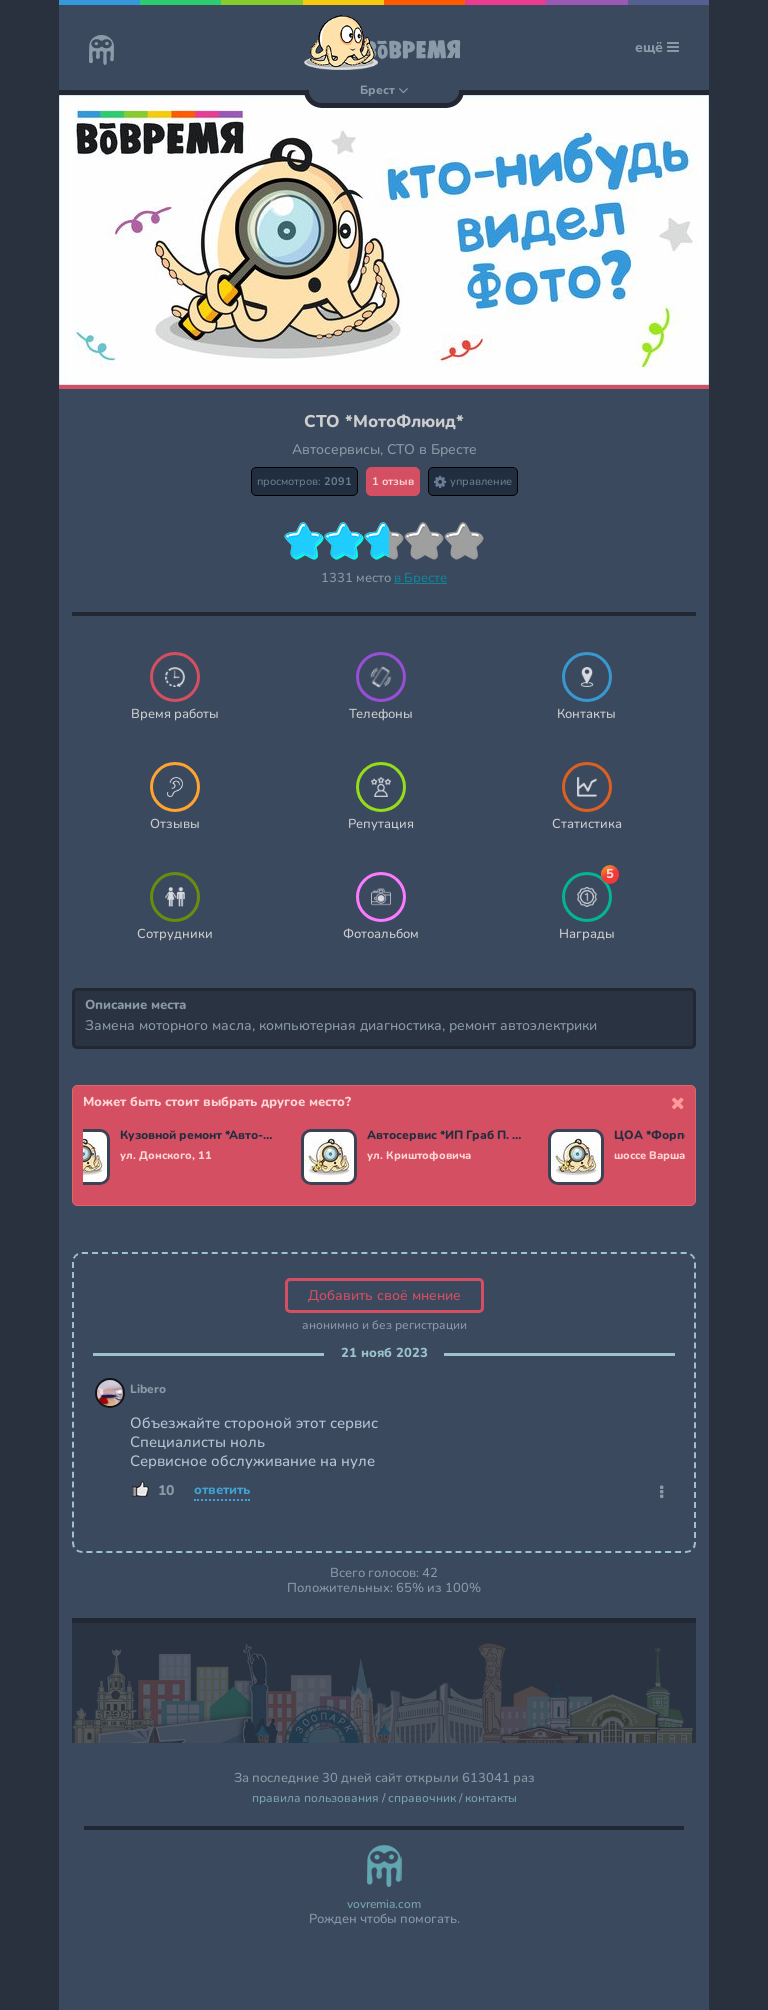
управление (473, 481)
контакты (491, 1798)
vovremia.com (384, 1904)
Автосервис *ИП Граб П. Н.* (448, 1136)
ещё (657, 47)
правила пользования (315, 1798)
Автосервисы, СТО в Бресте (384, 449)
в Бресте (420, 578)
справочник (422, 1798)
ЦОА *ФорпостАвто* (678, 1136)
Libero (148, 1389)
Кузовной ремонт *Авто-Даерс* (201, 1136)
